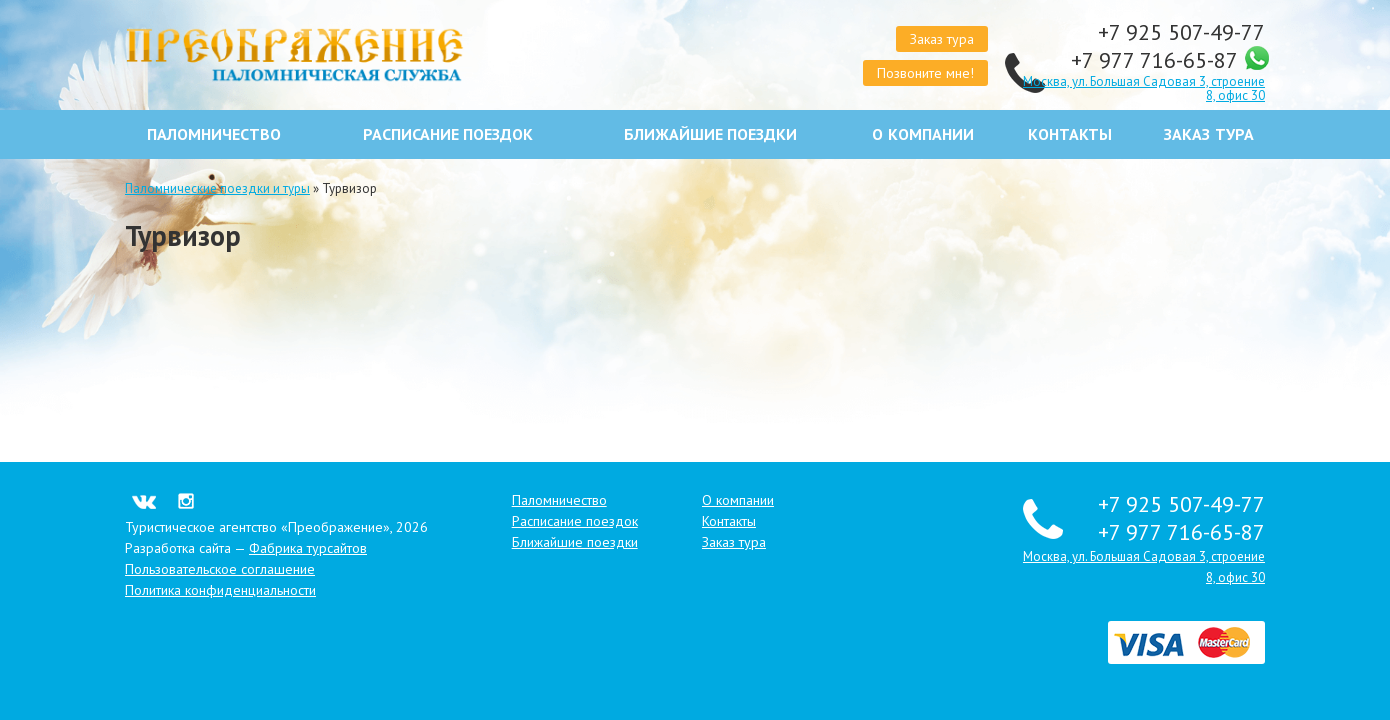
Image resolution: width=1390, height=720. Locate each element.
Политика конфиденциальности (220, 590)
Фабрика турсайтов (308, 548)
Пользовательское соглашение (220, 569)
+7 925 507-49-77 (1181, 32)
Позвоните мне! (925, 73)
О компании (922, 134)
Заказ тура (942, 39)
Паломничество (214, 134)
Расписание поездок (448, 134)
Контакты (1070, 134)
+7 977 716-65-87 (1157, 60)
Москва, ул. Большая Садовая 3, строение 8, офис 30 (1144, 88)
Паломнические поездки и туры (217, 188)
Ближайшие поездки (710, 134)
